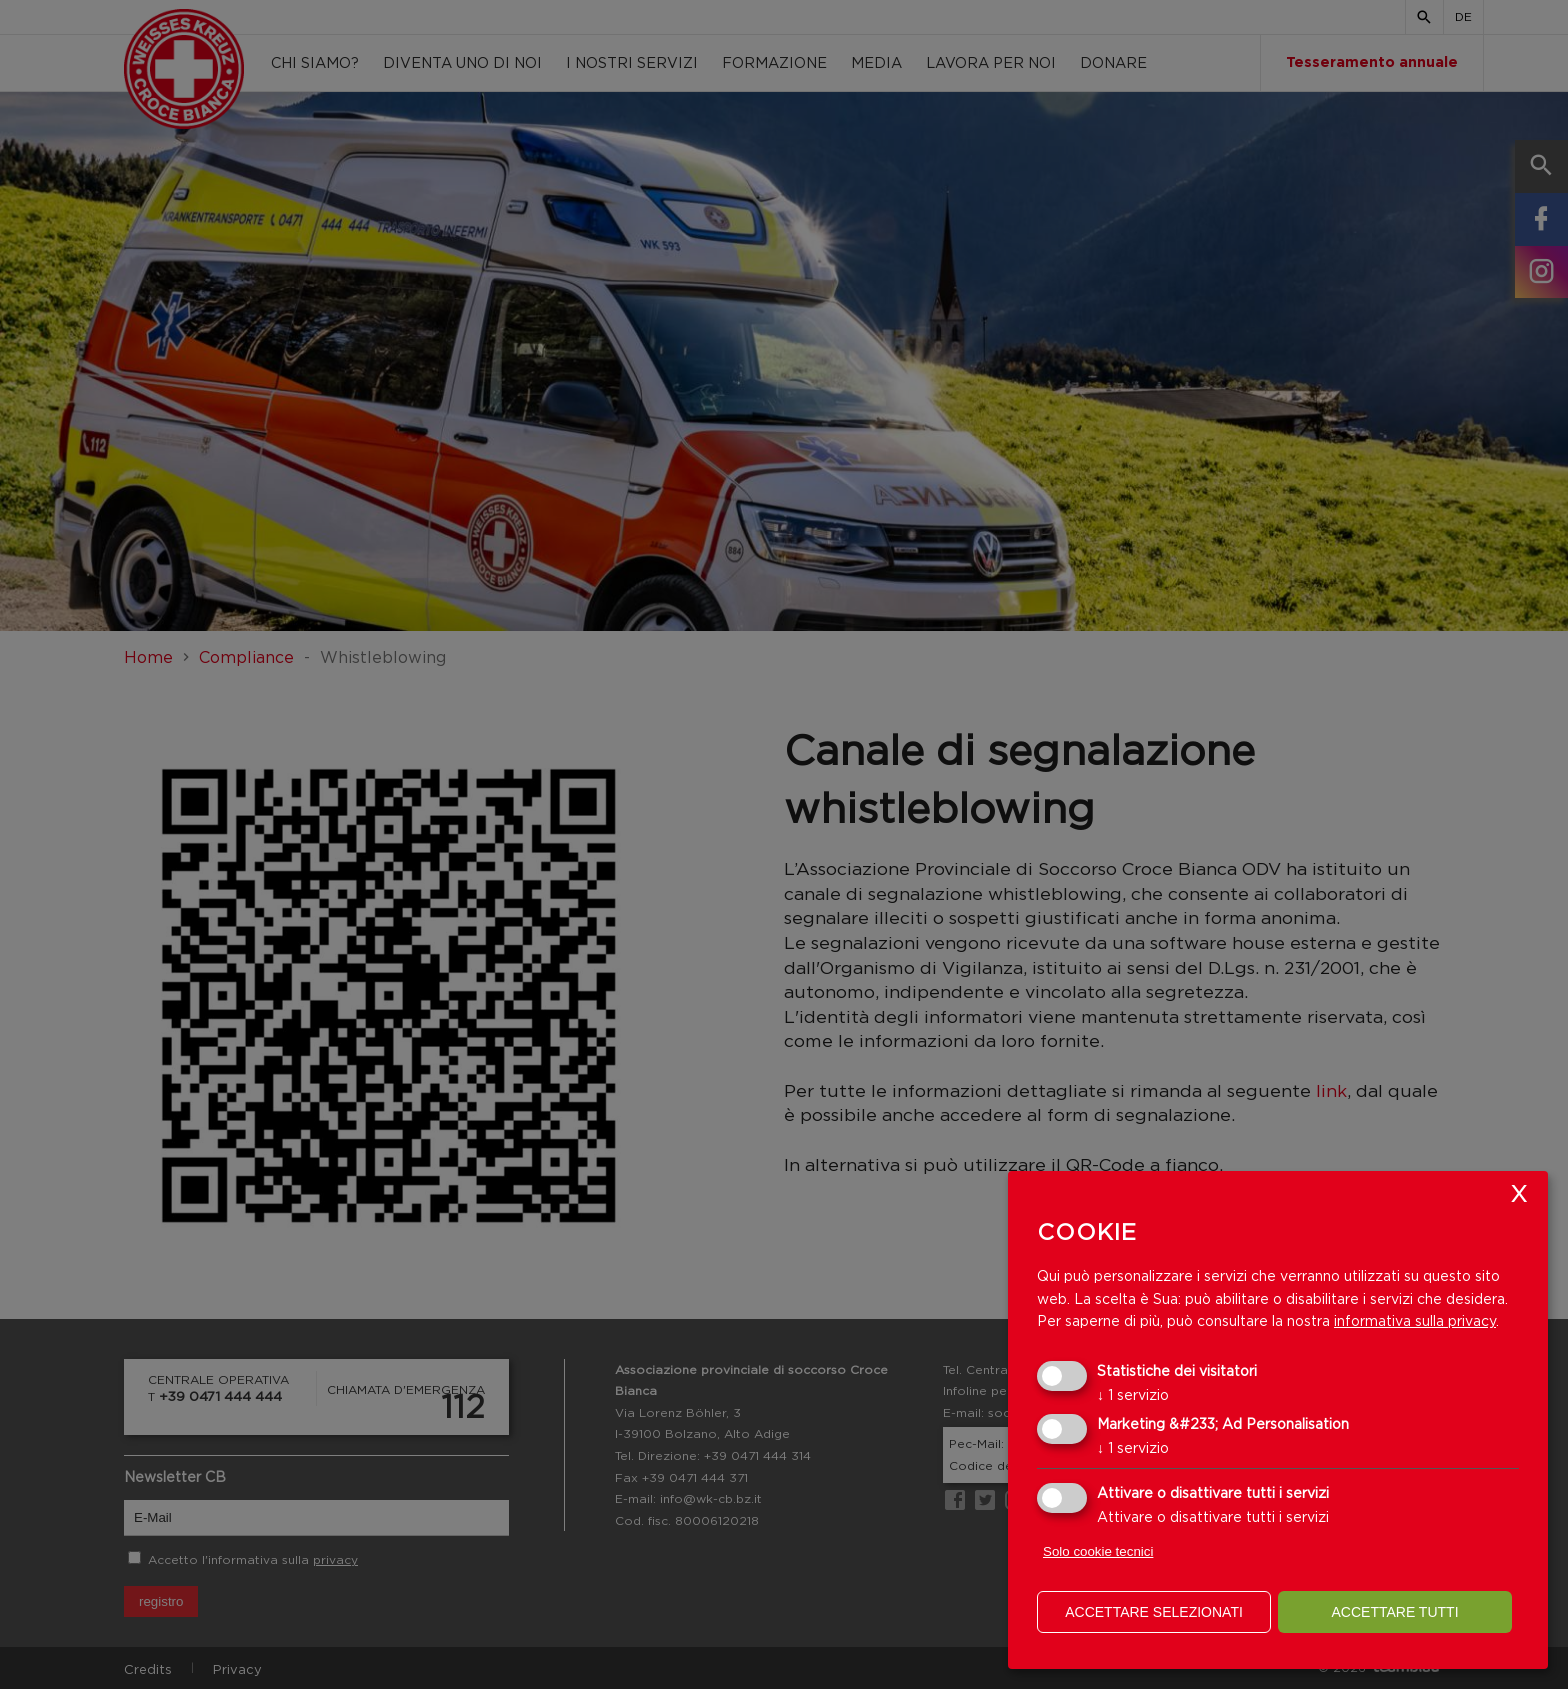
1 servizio (1133, 1394)
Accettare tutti (1394, 1612)
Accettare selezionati (1154, 1612)
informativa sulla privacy (1415, 1320)
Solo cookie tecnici (1098, 1551)
